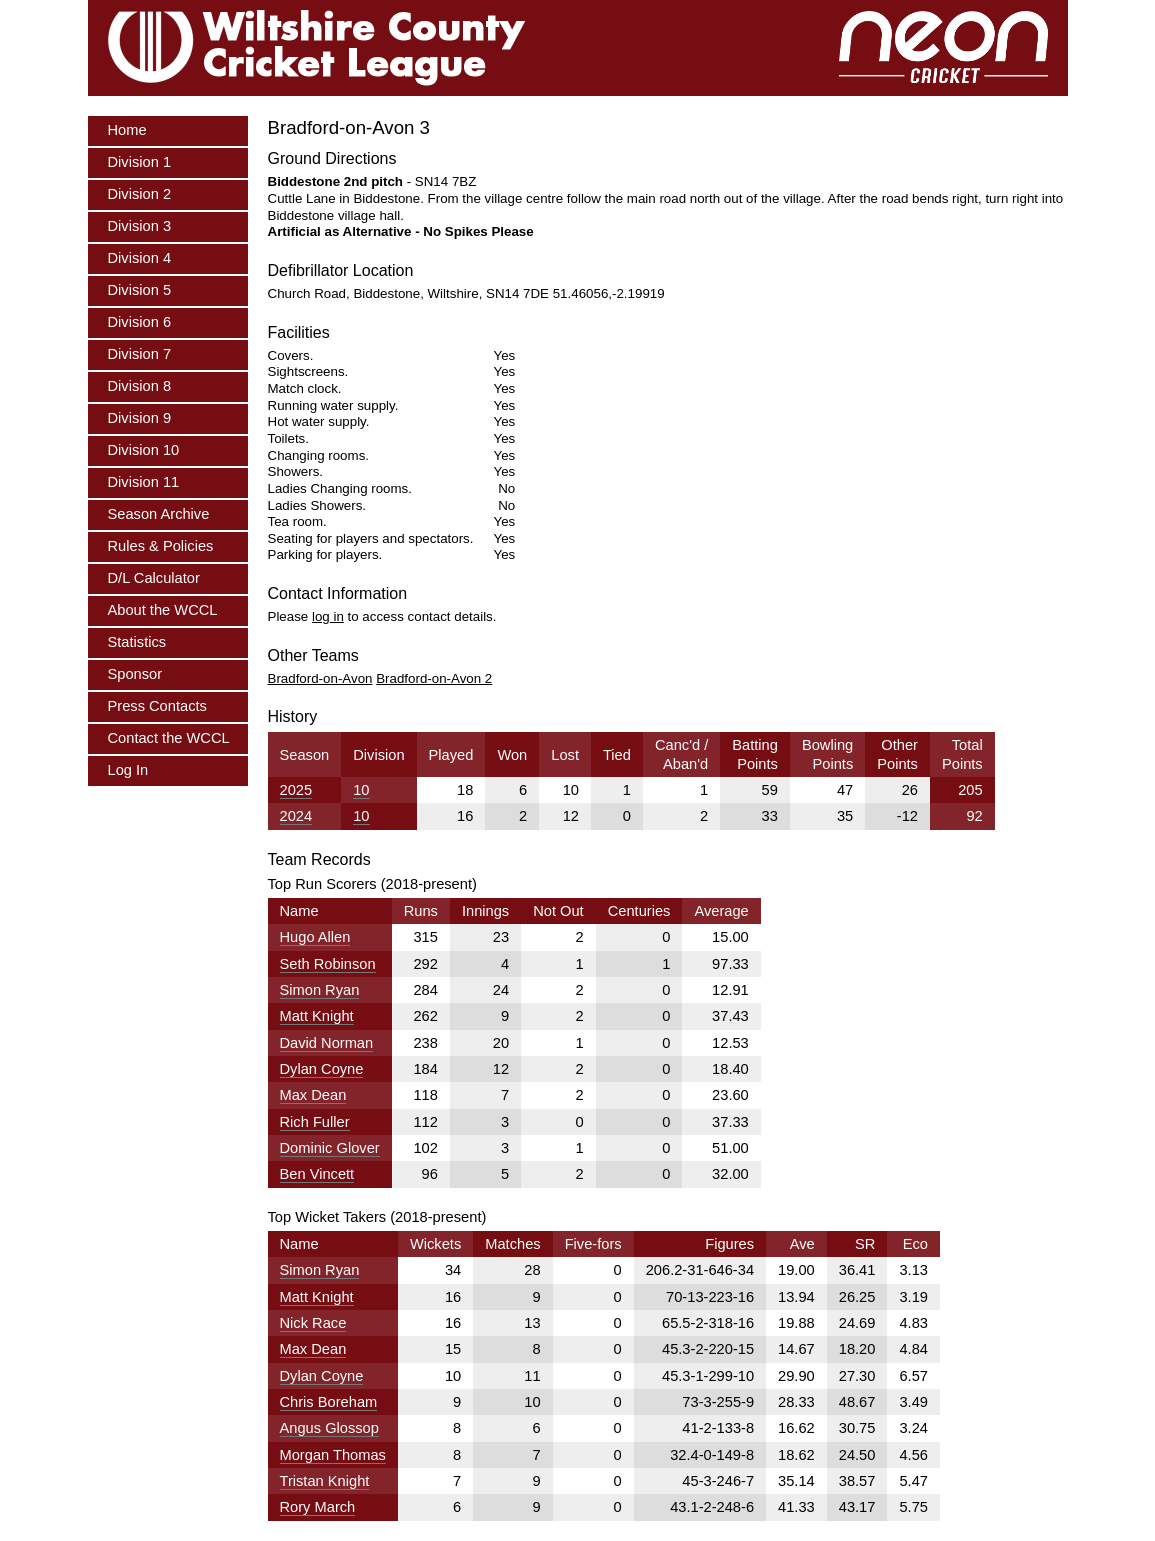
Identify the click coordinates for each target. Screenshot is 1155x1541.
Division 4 (140, 258)
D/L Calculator (154, 578)
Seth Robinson (328, 964)
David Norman (327, 1043)
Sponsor (135, 674)
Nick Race (313, 1323)
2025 (296, 790)
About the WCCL (163, 610)
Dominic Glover (330, 1148)
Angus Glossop (329, 1428)
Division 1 (140, 162)
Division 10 (144, 450)
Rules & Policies (161, 546)
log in (328, 616)
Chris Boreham (329, 1402)
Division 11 (144, 482)
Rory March (318, 1507)
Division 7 (140, 354)
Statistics (137, 642)
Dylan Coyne (322, 1069)
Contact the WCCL (169, 738)
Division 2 (140, 194)
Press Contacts (157, 706)
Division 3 (140, 226)
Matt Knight (317, 1016)
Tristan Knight (325, 1481)
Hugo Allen (315, 937)
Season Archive (159, 514)
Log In (128, 770)
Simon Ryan (320, 990)
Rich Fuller (315, 1122)
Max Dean (313, 1095)
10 (361, 790)
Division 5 (140, 290)
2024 (296, 816)
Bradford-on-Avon (320, 678)
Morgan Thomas (333, 1455)
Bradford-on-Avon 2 (434, 678)
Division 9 (140, 418)
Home (127, 130)
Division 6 (140, 322)
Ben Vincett (317, 1174)
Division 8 (140, 386)
